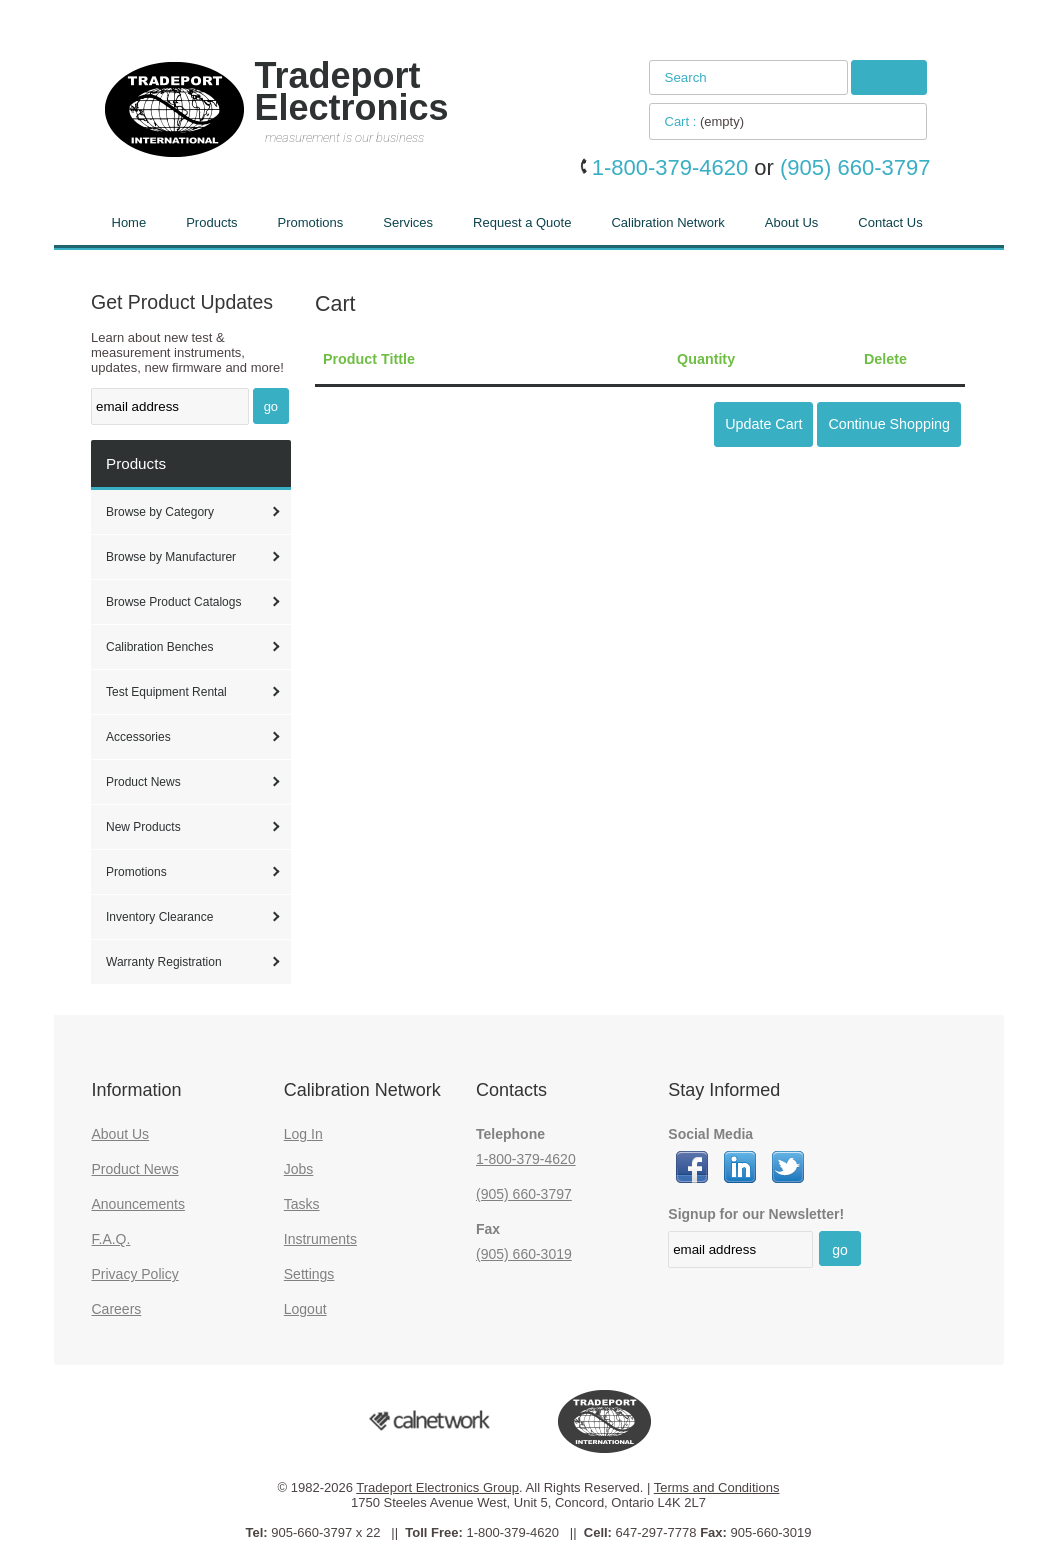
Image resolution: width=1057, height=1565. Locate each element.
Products (211, 222)
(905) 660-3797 (524, 1194)
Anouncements (138, 1204)
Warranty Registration (164, 962)
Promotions (311, 222)
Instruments (320, 1239)
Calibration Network (667, 222)
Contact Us (890, 222)
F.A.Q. (111, 1239)
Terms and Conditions (717, 1487)
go (271, 406)
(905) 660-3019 (524, 1254)
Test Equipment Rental (166, 692)
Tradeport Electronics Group (437, 1487)
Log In (303, 1134)
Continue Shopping (889, 424)
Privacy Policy (135, 1274)
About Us (791, 222)
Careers (117, 1309)
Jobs (299, 1169)
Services (408, 222)
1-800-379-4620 (526, 1159)
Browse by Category (160, 512)
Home (129, 222)
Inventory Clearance (159, 917)
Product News (143, 782)
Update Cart (763, 424)
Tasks (302, 1204)
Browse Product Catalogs (173, 602)
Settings (309, 1274)
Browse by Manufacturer (171, 557)
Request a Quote (522, 222)
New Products (143, 827)
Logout (305, 1309)
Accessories (138, 737)
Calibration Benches (159, 647)
